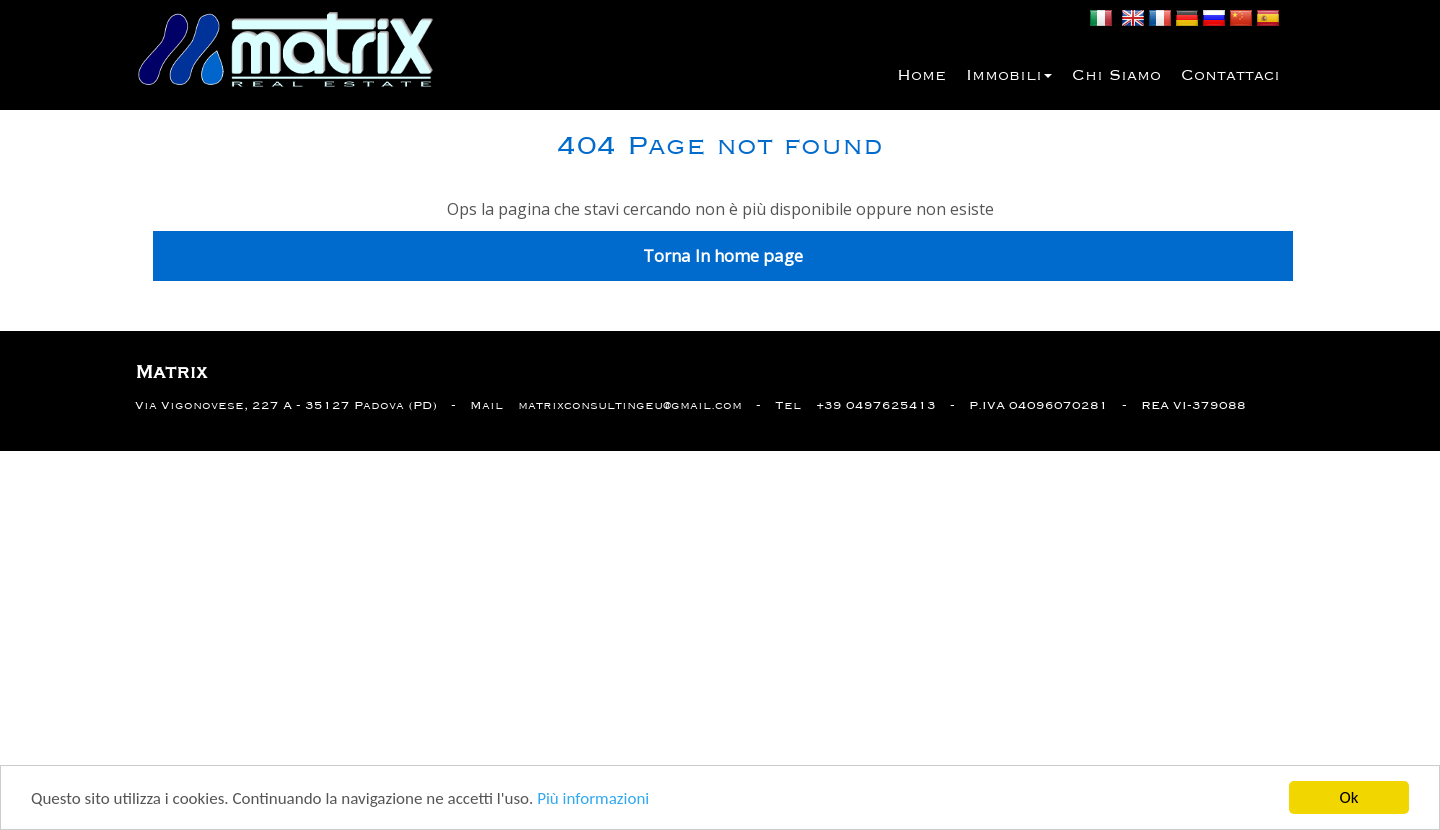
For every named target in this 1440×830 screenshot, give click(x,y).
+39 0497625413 (876, 405)
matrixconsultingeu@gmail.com (630, 405)
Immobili (1009, 76)
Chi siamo (1116, 76)
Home (921, 76)
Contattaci (1230, 76)
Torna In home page (723, 255)
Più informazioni (593, 800)
